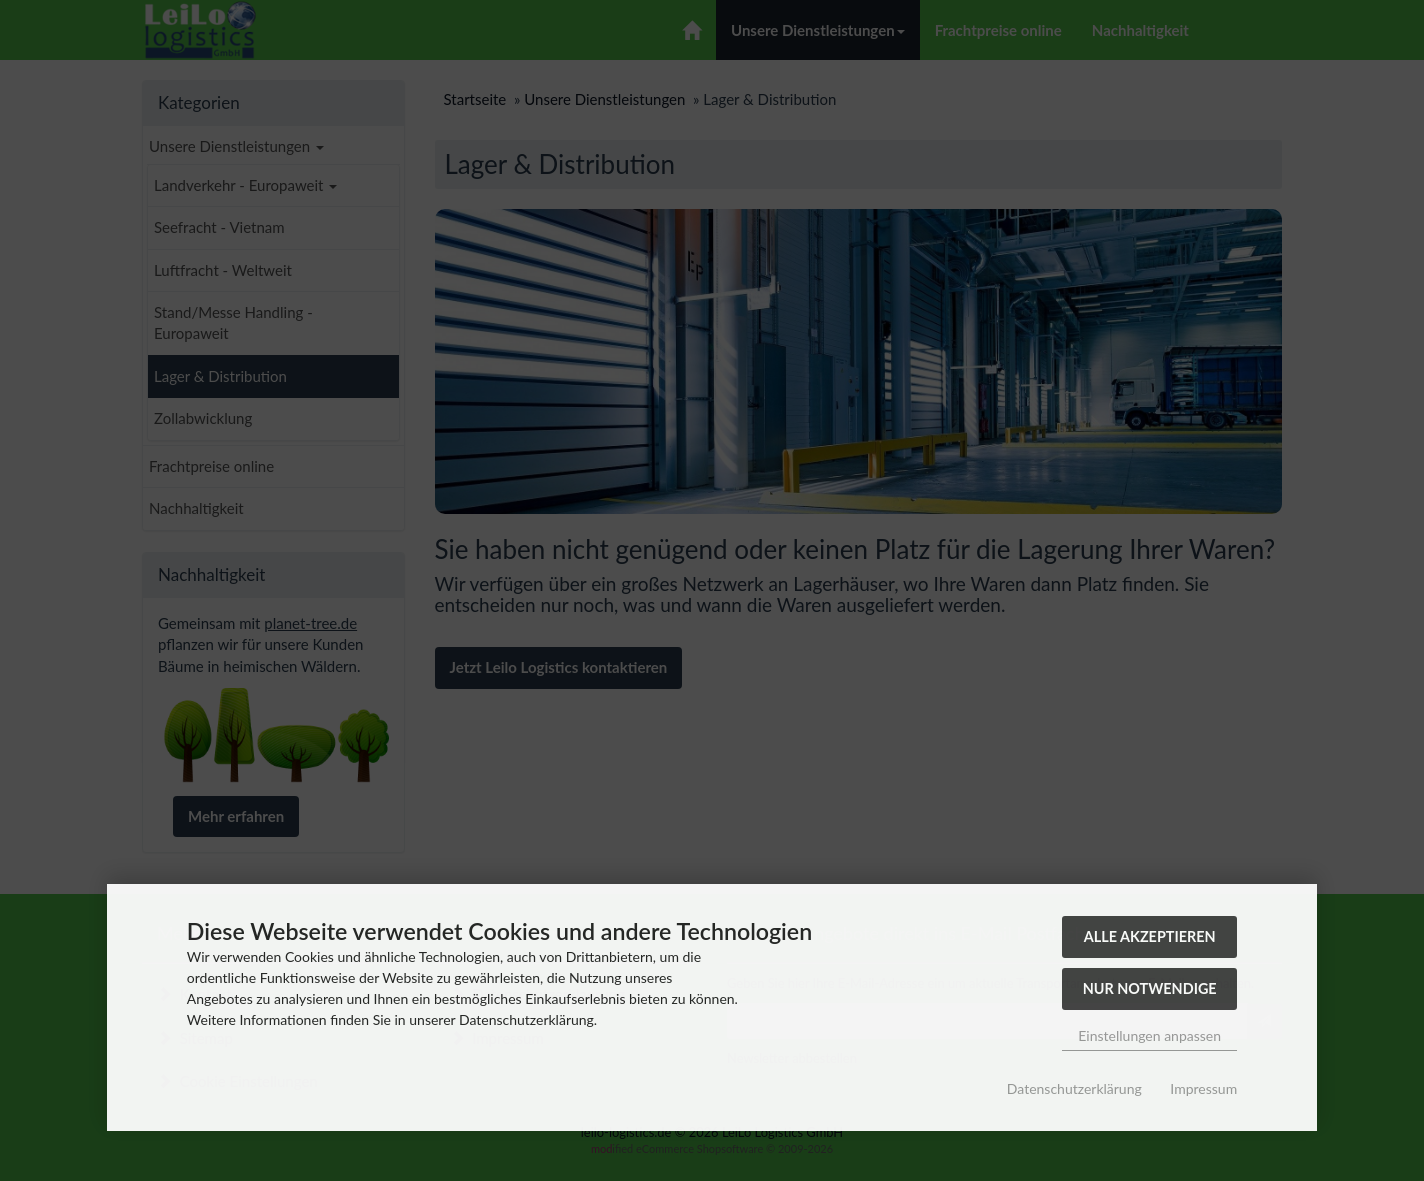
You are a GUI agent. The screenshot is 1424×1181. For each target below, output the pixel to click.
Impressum (1203, 1088)
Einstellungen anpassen (1149, 1035)
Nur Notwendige (1150, 988)
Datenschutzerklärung (1074, 1088)
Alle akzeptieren (1150, 936)
